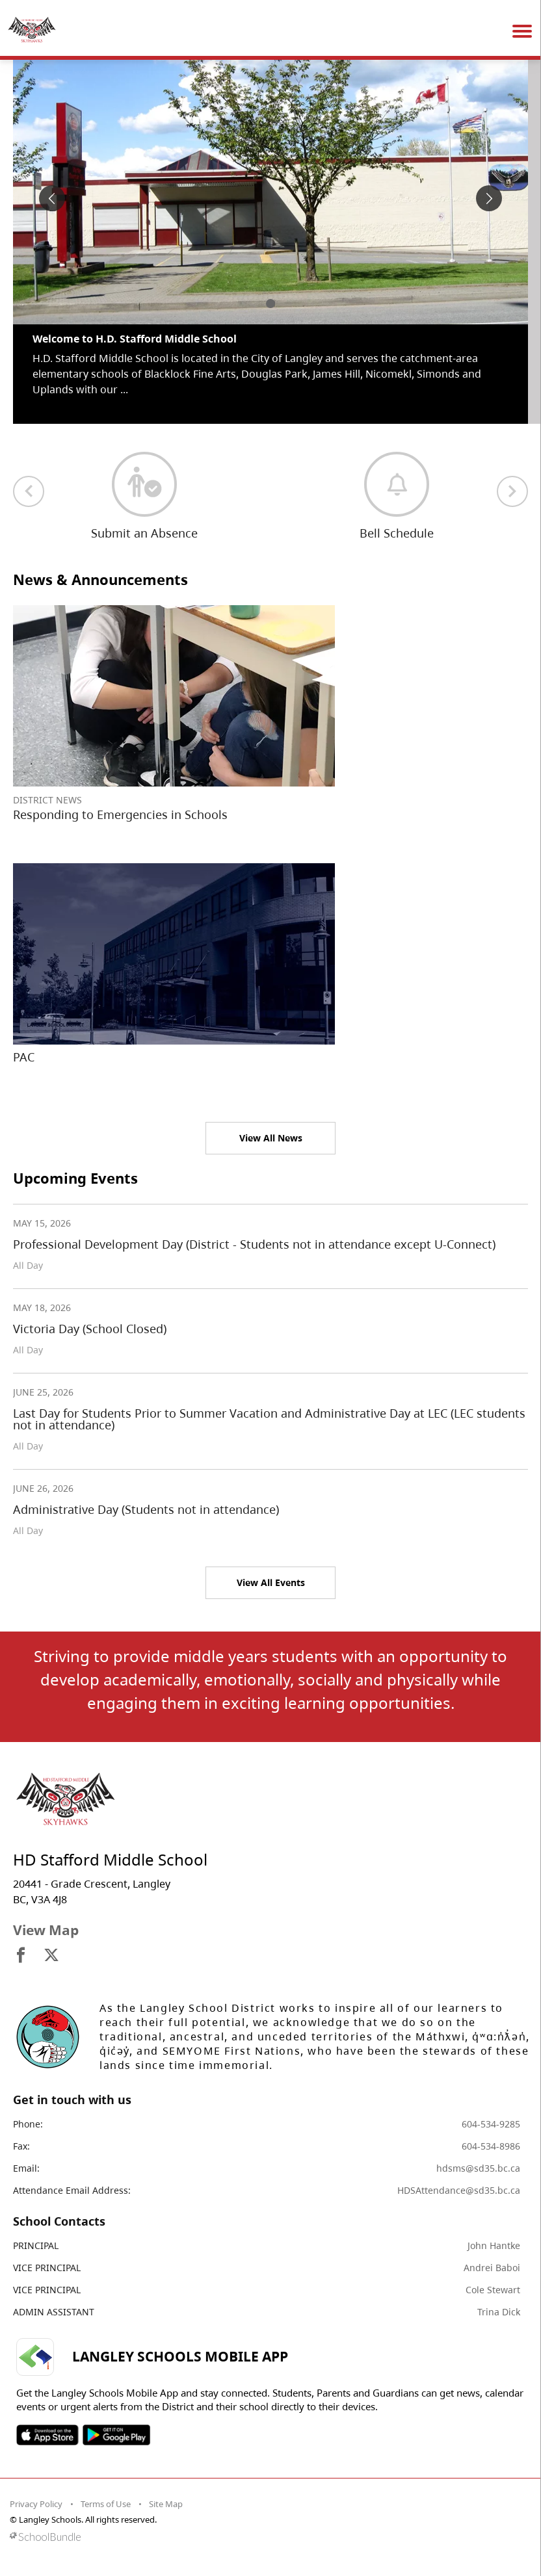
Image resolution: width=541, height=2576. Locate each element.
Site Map (166, 2504)
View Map (46, 1930)
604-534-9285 (491, 2124)
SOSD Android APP (116, 2435)
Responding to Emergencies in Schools (120, 814)
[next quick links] (512, 491)
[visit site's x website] (51, 1956)
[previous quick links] (28, 491)
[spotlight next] (489, 198)
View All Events (271, 1582)
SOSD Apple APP (47, 2435)
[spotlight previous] (52, 198)
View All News (270, 1138)
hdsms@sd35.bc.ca (478, 2168)
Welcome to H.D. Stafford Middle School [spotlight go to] (135, 339)
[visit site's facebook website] (21, 1956)
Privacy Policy (36, 2504)
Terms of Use (106, 2504)
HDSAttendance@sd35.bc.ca (458, 2190)
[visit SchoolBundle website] (267, 2536)
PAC (23, 1057)
